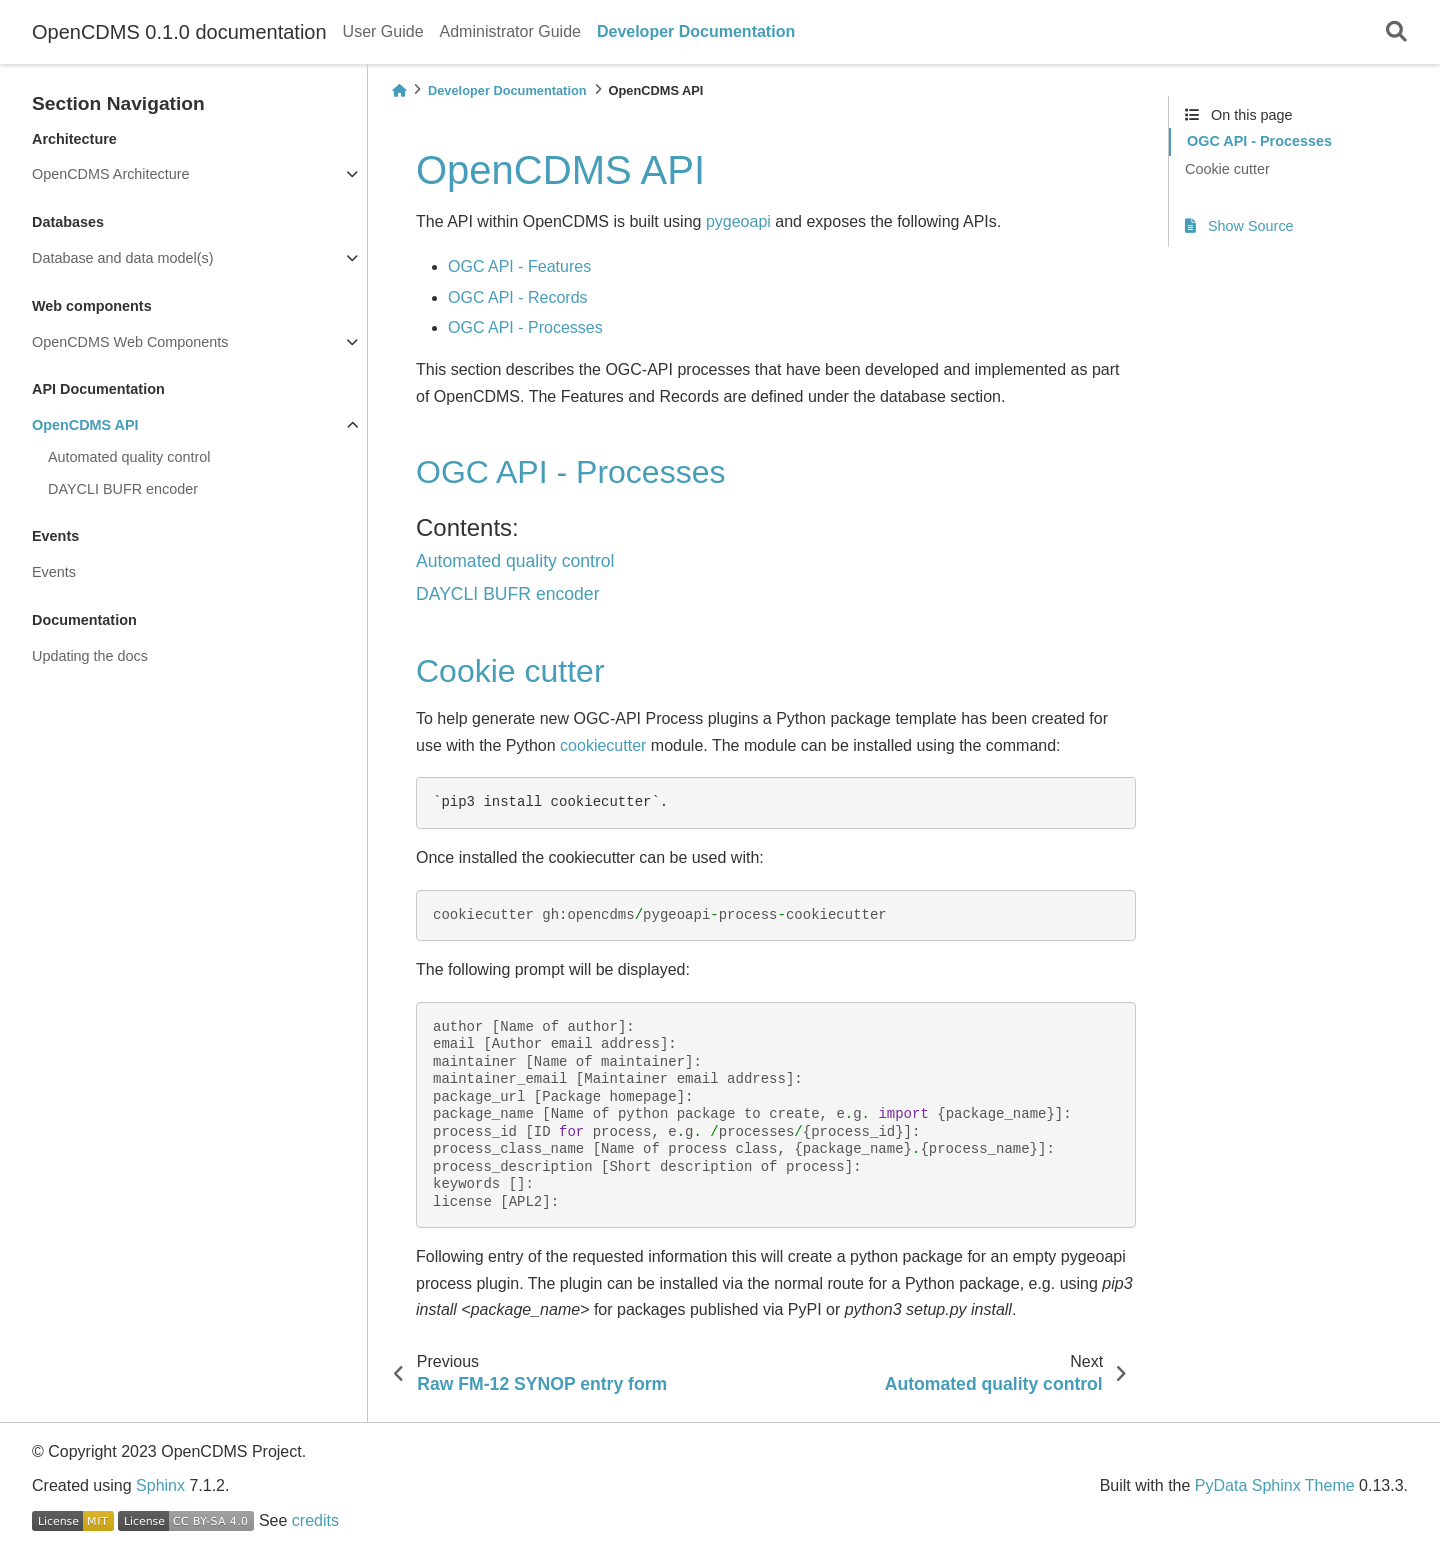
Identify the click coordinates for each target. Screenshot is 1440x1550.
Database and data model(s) (123, 258)
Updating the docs (90, 656)
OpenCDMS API (85, 425)
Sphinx (160, 1485)
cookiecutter (603, 745)
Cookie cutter (1227, 169)
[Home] (399, 90)
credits (315, 1520)
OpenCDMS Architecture (111, 174)
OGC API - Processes (525, 327)
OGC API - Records (518, 297)
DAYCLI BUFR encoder (123, 489)
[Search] (1396, 32)
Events (54, 572)
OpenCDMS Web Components (130, 342)
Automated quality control (129, 457)
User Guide (383, 31)
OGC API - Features (519, 266)
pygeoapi (738, 221)
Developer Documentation (696, 31)
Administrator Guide (510, 31)
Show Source (1239, 226)
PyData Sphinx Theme (1275, 1485)
